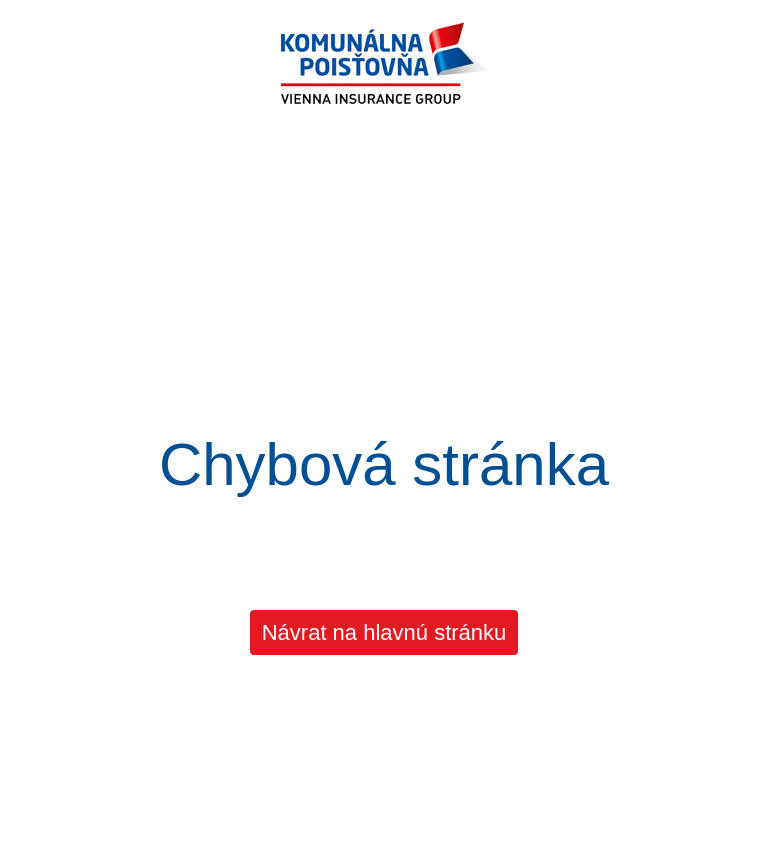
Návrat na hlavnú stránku (384, 632)
